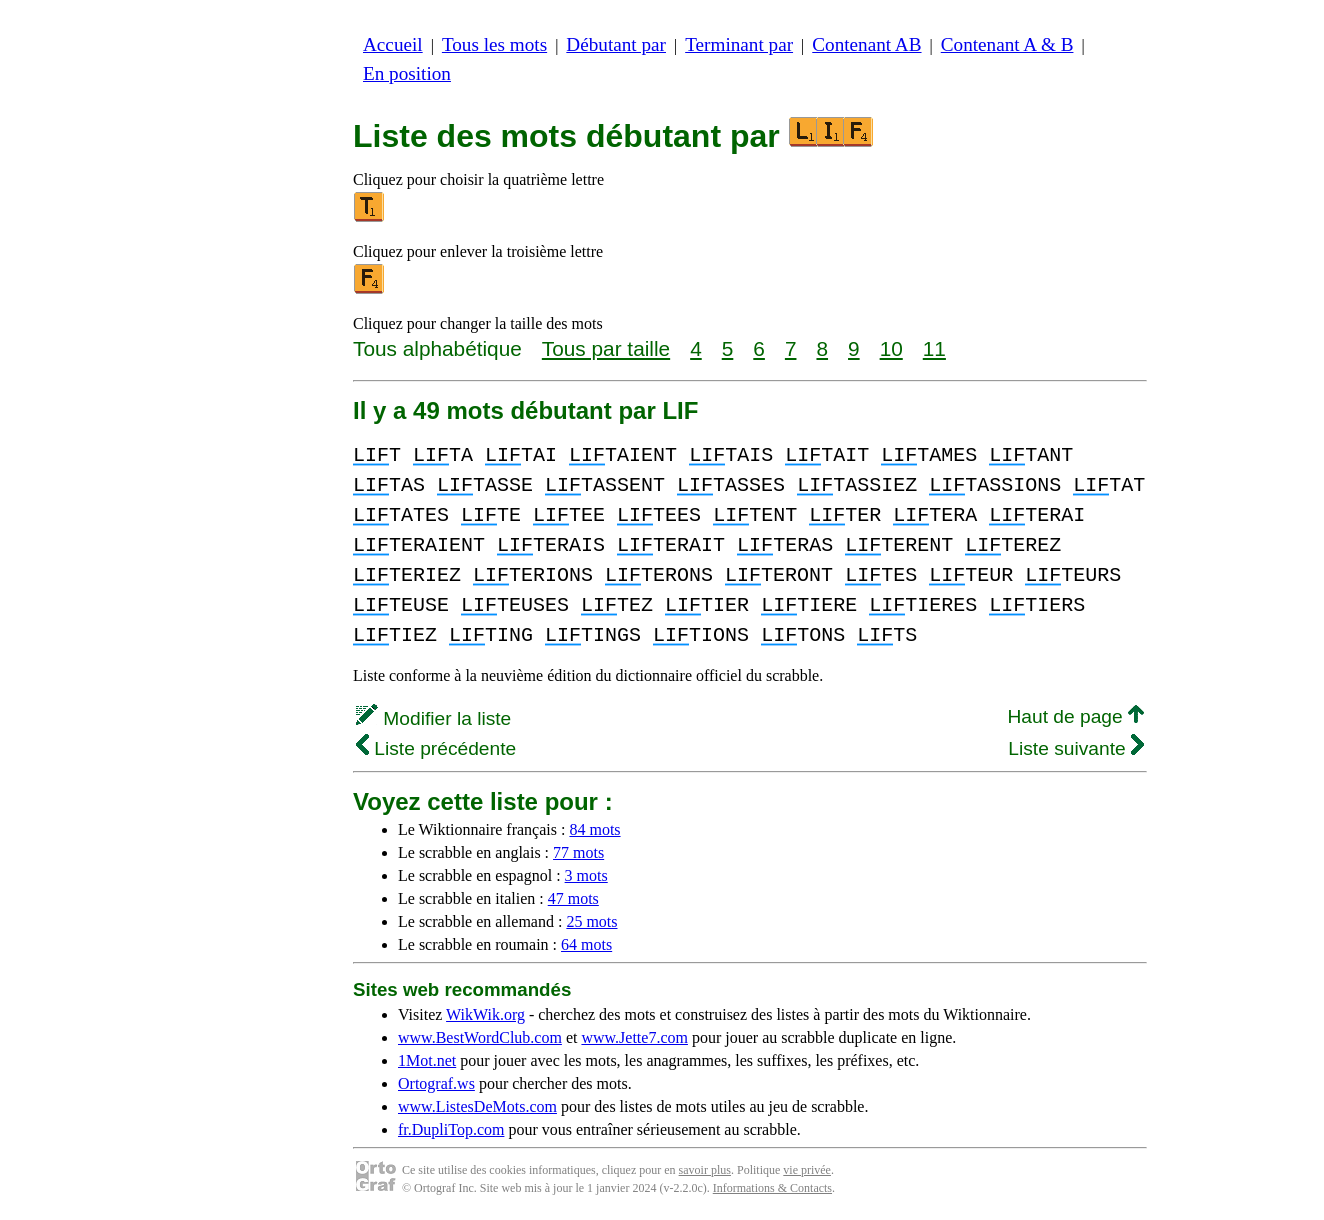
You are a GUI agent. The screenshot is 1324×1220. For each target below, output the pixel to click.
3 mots (586, 875)
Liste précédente (436, 748)
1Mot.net (427, 1060)
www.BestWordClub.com (480, 1037)
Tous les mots (494, 44)
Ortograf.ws (436, 1083)
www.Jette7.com (634, 1037)
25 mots (591, 921)
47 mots (573, 898)
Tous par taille (606, 348)
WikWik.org (485, 1014)
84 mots (594, 829)
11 (934, 348)
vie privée (807, 1170)
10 (891, 348)
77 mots (578, 852)
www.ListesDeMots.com (477, 1106)
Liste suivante (1076, 748)
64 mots (586, 944)
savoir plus (705, 1170)
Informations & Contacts (772, 1188)
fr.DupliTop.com (451, 1129)
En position (407, 73)
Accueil (393, 44)
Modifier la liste (433, 718)
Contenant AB (866, 44)
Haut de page (1075, 716)
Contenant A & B (1007, 44)
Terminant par (739, 44)
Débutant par (616, 44)
